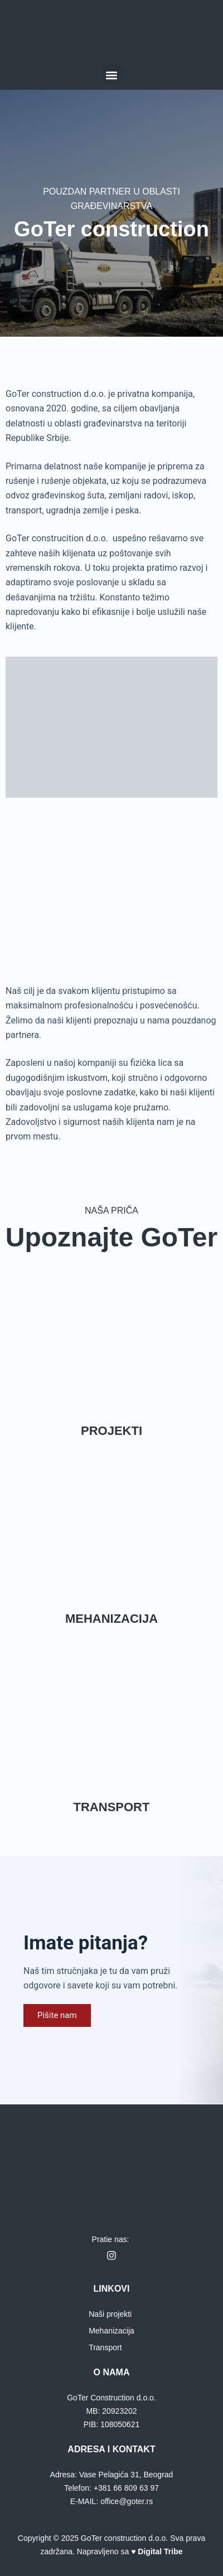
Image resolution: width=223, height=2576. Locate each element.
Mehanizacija (111, 2330)
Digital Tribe (160, 2551)
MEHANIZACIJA (111, 1619)
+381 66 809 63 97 (126, 2487)
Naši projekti (110, 2314)
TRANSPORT (112, 1807)
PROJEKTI (111, 1431)
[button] (112, 75)
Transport (105, 2347)
